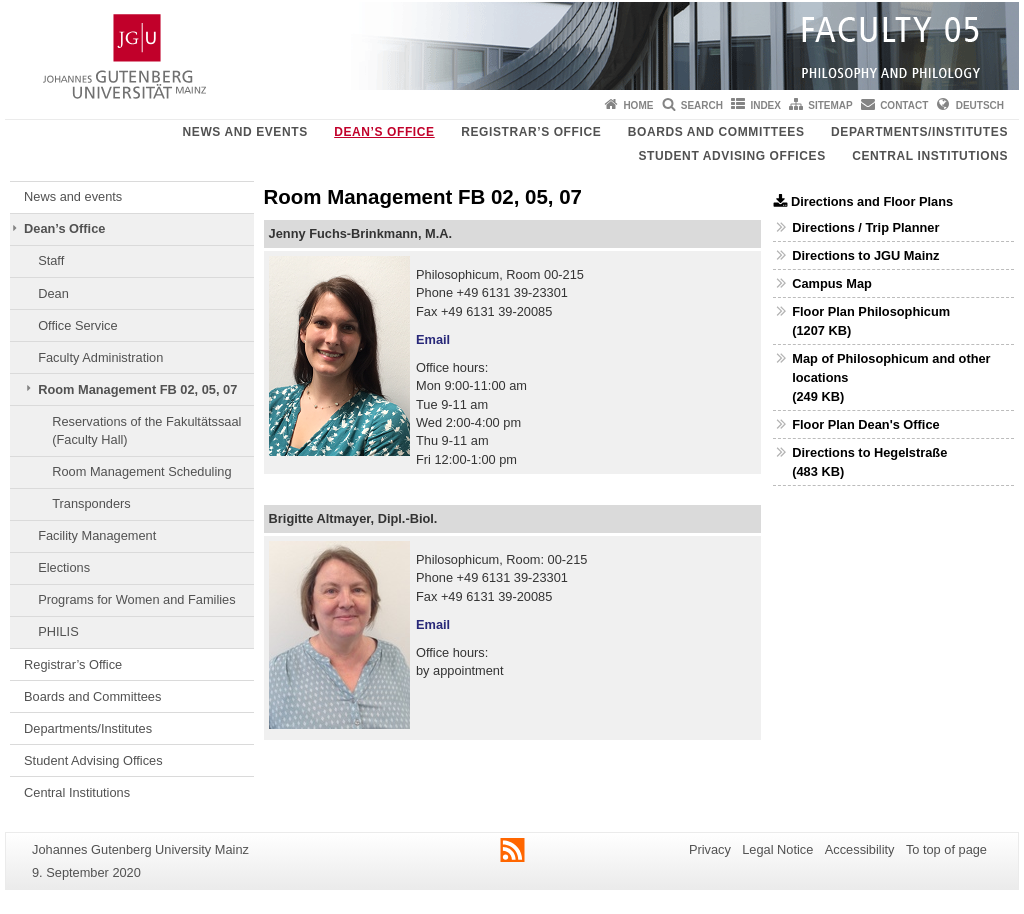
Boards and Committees (716, 132)
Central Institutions (930, 156)
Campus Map (832, 283)
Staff (51, 260)
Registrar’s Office (531, 132)
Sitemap (830, 105)
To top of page (946, 849)
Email (433, 339)
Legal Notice (777, 849)
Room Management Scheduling (141, 471)
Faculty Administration (100, 357)
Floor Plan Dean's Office (865, 424)
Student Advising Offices (731, 156)
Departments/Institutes (919, 132)
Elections (64, 567)
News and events (245, 132)
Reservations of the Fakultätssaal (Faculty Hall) (146, 430)
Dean (53, 293)
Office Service (77, 325)
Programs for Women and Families (136, 599)
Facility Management (97, 535)
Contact (904, 105)
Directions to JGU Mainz (865, 255)
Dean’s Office (384, 132)
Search (702, 105)
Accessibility (860, 849)
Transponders (91, 503)
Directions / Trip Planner (865, 227)
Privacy (710, 849)
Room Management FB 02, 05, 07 (137, 389)
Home (638, 105)
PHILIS (58, 631)
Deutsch (980, 105)
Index (765, 105)
